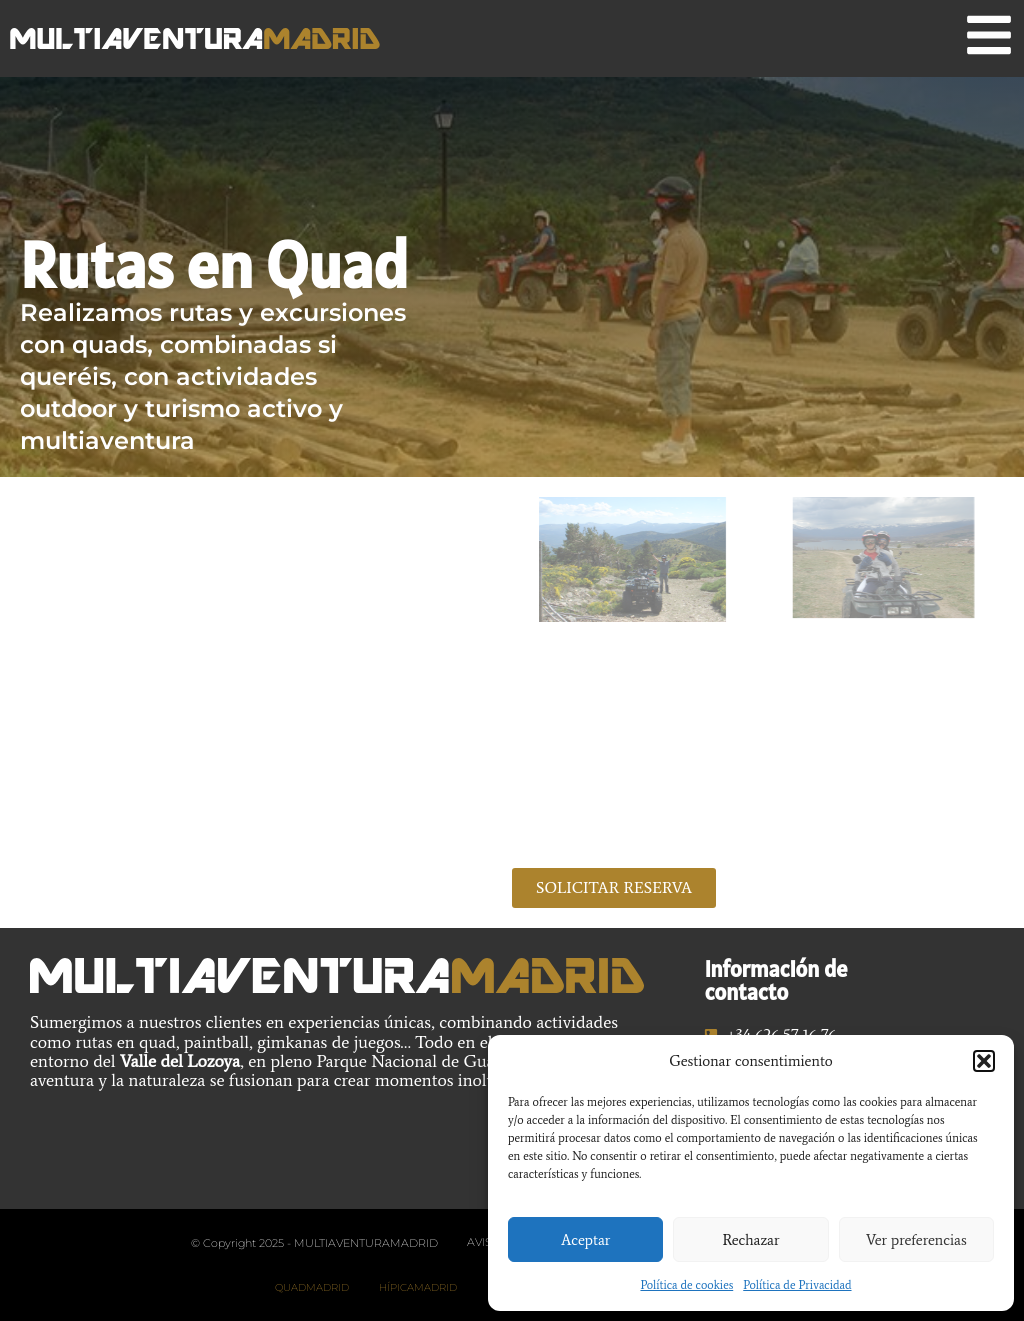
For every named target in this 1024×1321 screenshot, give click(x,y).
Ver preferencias (916, 1240)
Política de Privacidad (797, 1285)
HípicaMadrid (418, 1287)
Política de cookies (686, 1285)
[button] (984, 1061)
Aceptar (586, 1240)
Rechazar (750, 1240)
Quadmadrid (312, 1287)
